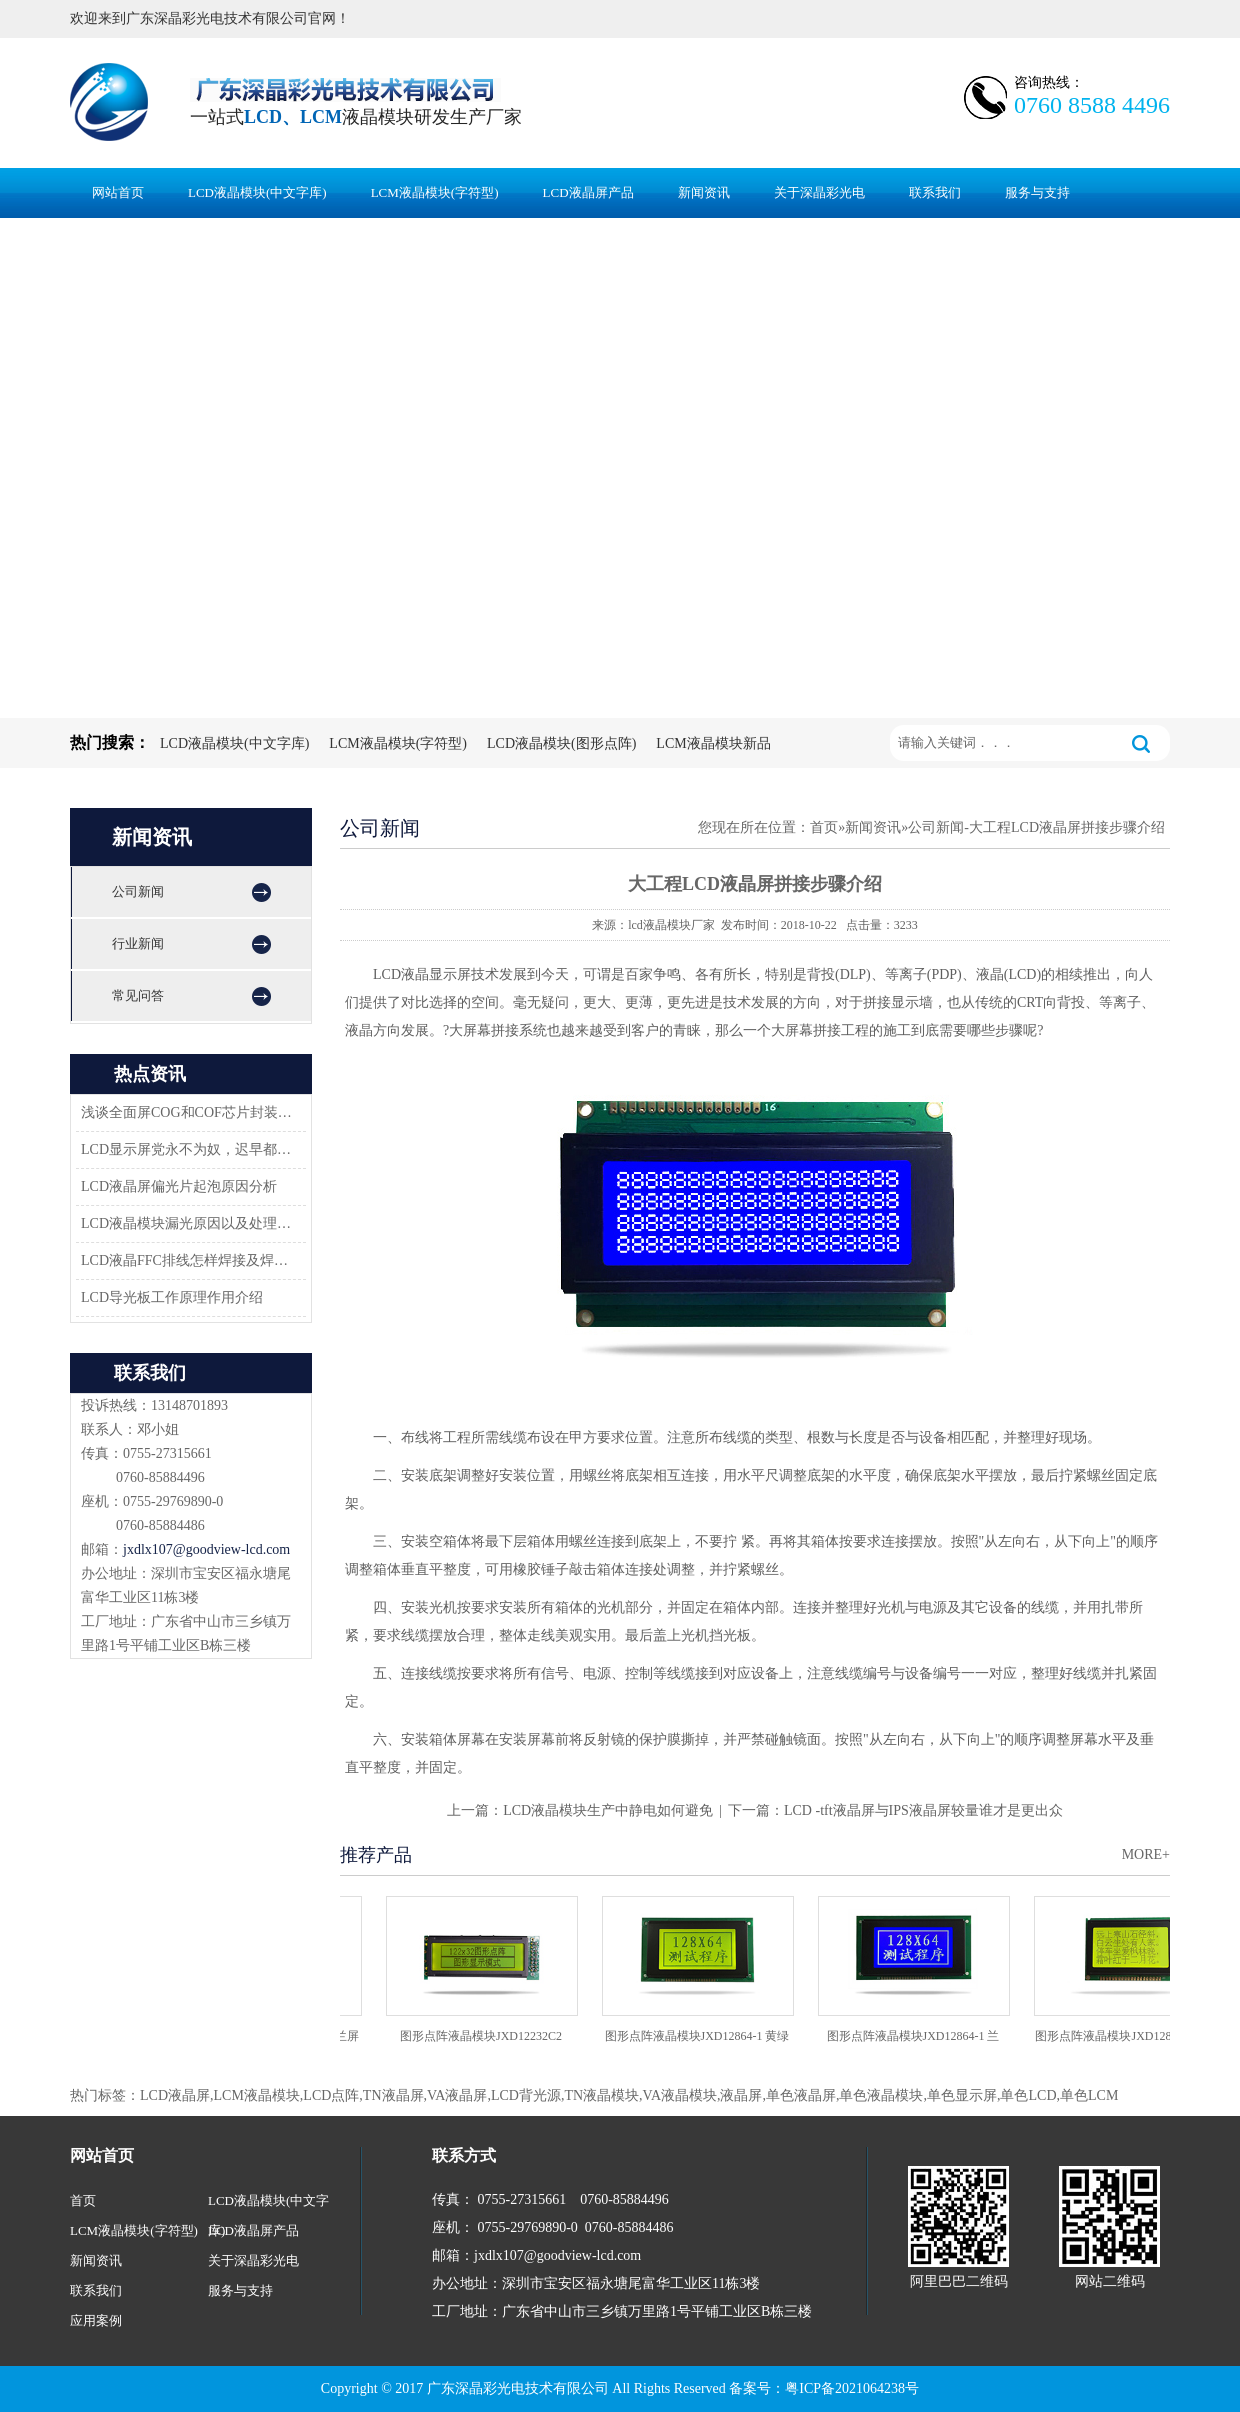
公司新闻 (138, 891)
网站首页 (118, 192)
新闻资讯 (704, 192)
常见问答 (138, 995)
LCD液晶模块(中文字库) (257, 192)
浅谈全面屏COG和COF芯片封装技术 (188, 1112)
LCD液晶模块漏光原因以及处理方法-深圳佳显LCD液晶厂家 (188, 1223)
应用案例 (96, 2320)
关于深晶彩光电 (819, 192)
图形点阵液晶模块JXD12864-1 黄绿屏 (702, 2042)
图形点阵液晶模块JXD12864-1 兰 (918, 2036)
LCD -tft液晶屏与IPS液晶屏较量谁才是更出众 (923, 1810)
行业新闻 (138, 943)
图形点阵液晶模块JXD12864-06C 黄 (1133, 2036)
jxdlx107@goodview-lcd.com (206, 1549)
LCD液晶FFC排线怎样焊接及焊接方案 (188, 1260)
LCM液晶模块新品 (713, 743)
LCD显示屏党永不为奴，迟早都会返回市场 (188, 1149)
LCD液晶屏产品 (588, 192)
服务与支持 (1037, 192)
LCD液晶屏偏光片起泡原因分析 (179, 1186)
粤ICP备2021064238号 (852, 2388)
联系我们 (935, 192)
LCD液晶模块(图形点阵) (561, 743)
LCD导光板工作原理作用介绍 (172, 1297)
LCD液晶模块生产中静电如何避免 (608, 1810)
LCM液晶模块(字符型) (435, 192)
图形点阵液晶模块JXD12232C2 (486, 2036)
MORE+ (1146, 1854)
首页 (824, 827)
